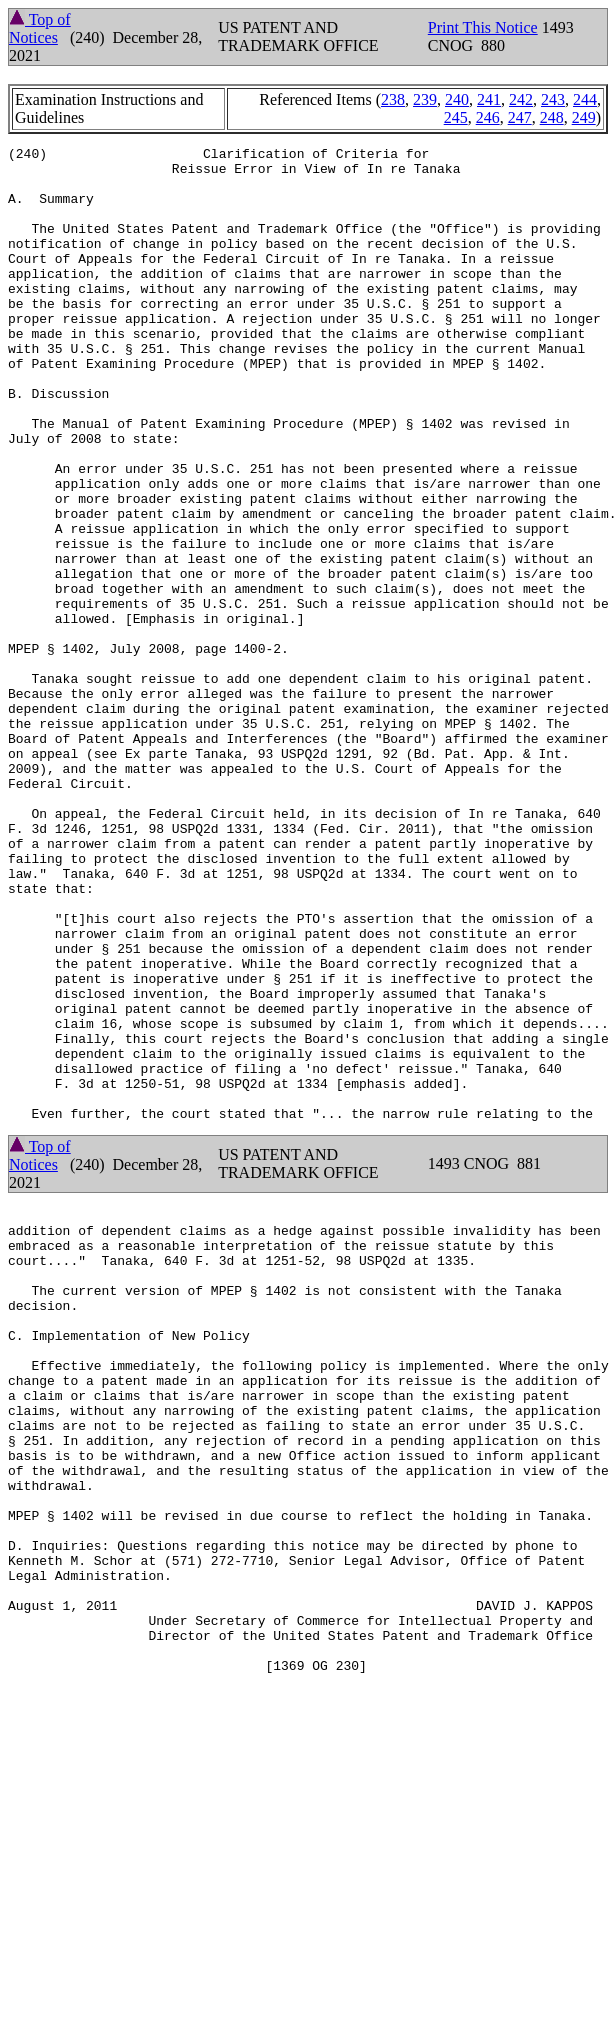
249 (584, 117)
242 (521, 99)
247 (520, 117)
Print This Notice (483, 27)
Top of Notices (40, 28)
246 (488, 117)
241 (489, 99)
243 (553, 99)
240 (457, 99)
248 (552, 117)
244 (585, 99)
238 (393, 99)
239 (425, 99)
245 (456, 117)
